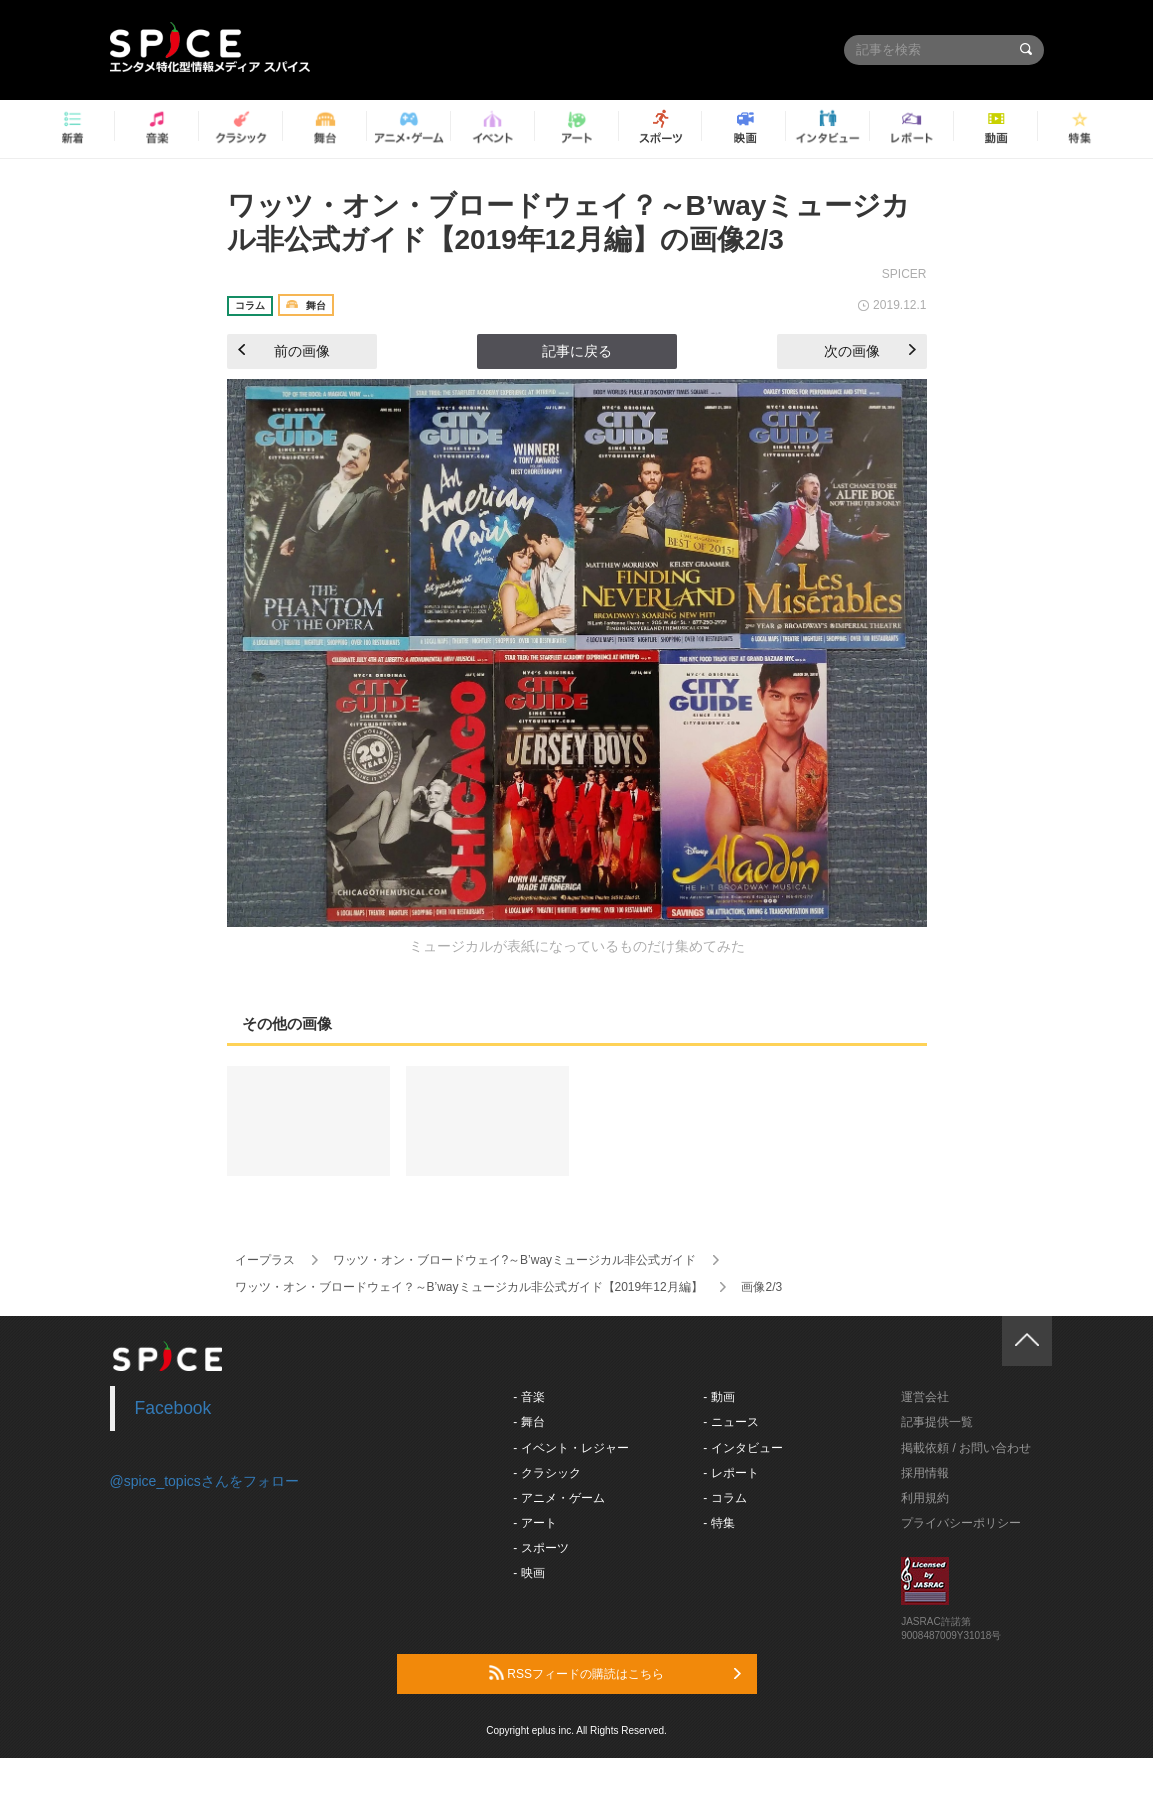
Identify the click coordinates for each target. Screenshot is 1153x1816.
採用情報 (925, 1473)
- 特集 (718, 1523)
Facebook (173, 1408)
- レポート (730, 1473)
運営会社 (925, 1397)
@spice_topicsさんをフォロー (204, 1481)
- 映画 (528, 1573)
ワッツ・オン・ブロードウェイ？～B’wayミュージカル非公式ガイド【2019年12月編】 (469, 1287)
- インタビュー (742, 1448)
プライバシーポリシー (961, 1523)
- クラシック (546, 1473)
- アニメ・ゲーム (558, 1498)
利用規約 (925, 1498)
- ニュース (730, 1422)
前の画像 (284, 351)
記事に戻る (577, 351)
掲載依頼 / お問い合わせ (966, 1448)
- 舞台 (528, 1422)
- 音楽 (528, 1397)
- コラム (724, 1498)
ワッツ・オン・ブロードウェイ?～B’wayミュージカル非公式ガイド (514, 1260)
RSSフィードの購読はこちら (615, 1673)
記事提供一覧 (937, 1422)
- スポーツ (540, 1548)
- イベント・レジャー (570, 1448)
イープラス (265, 1260)
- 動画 (718, 1397)
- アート (534, 1523)
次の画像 (870, 351)
